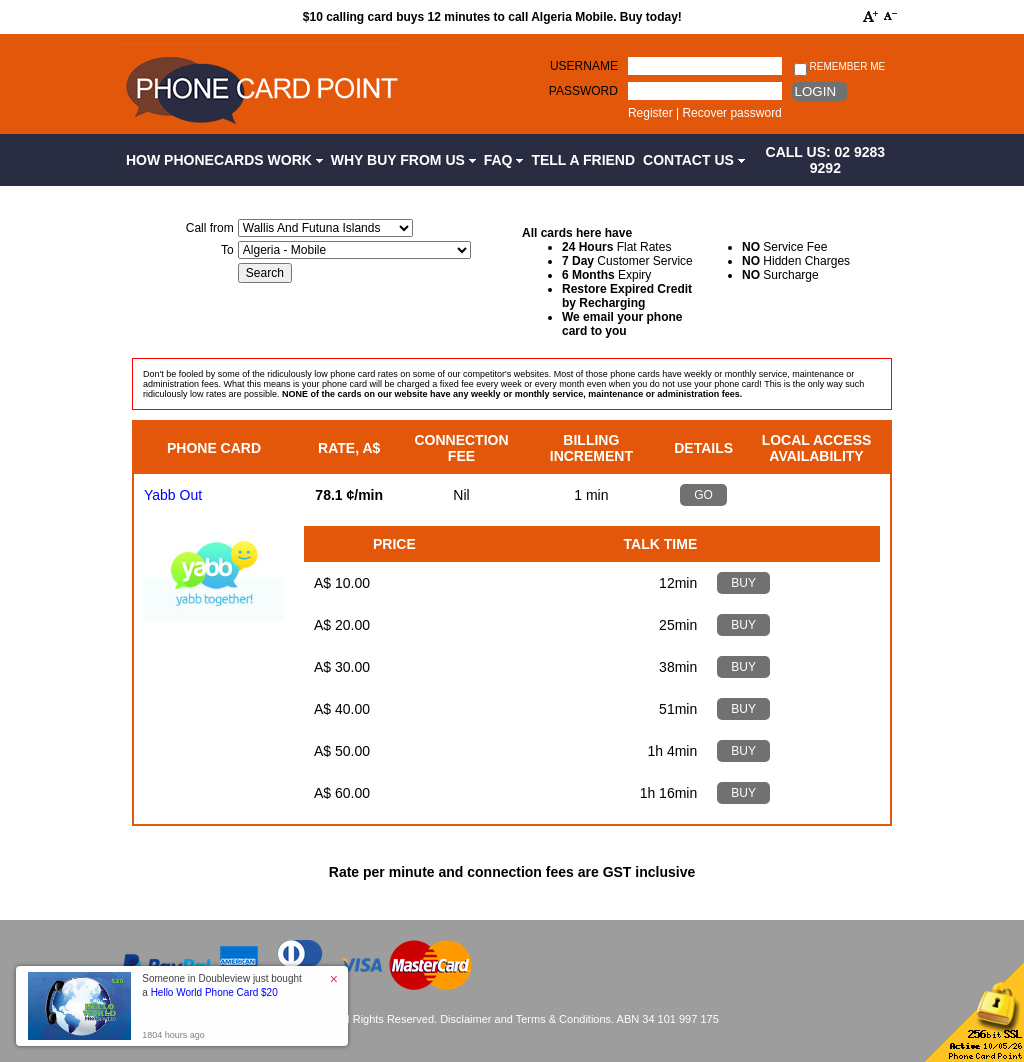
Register (650, 113)
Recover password (731, 113)
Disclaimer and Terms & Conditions (525, 1019)
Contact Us (694, 160)
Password (583, 91)
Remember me (839, 67)
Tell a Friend (583, 160)
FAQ (504, 160)
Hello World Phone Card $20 (214, 992)
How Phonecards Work (224, 160)
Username (584, 66)
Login (815, 91)
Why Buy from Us (403, 160)
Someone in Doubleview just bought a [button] (222, 985)
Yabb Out (173, 495)
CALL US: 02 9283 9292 (826, 160)
